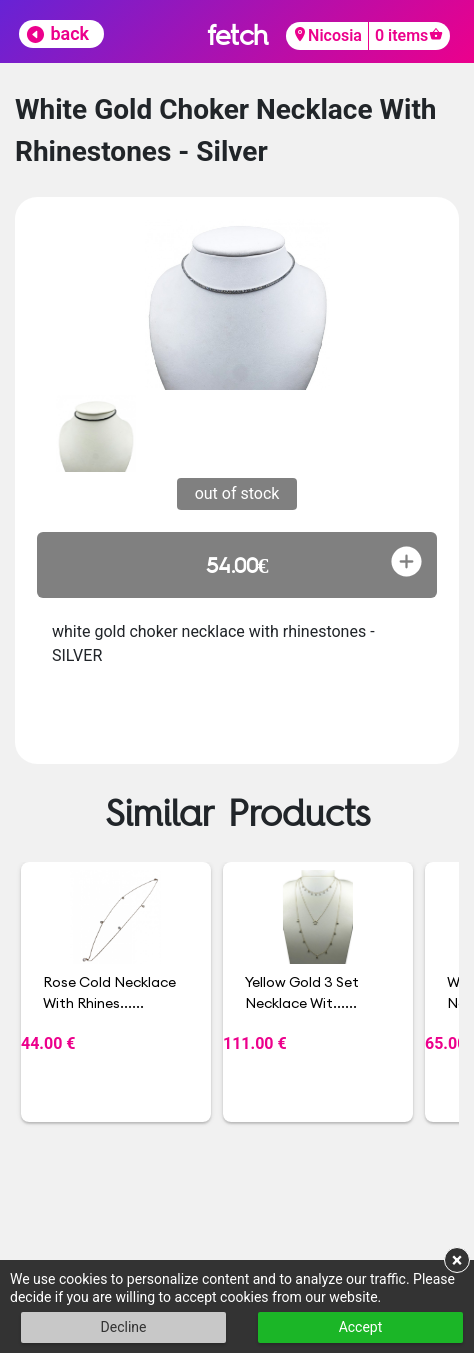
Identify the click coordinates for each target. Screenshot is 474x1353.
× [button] (457, 1260)
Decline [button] (124, 1327)
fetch (237, 34)
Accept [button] (361, 1327)
